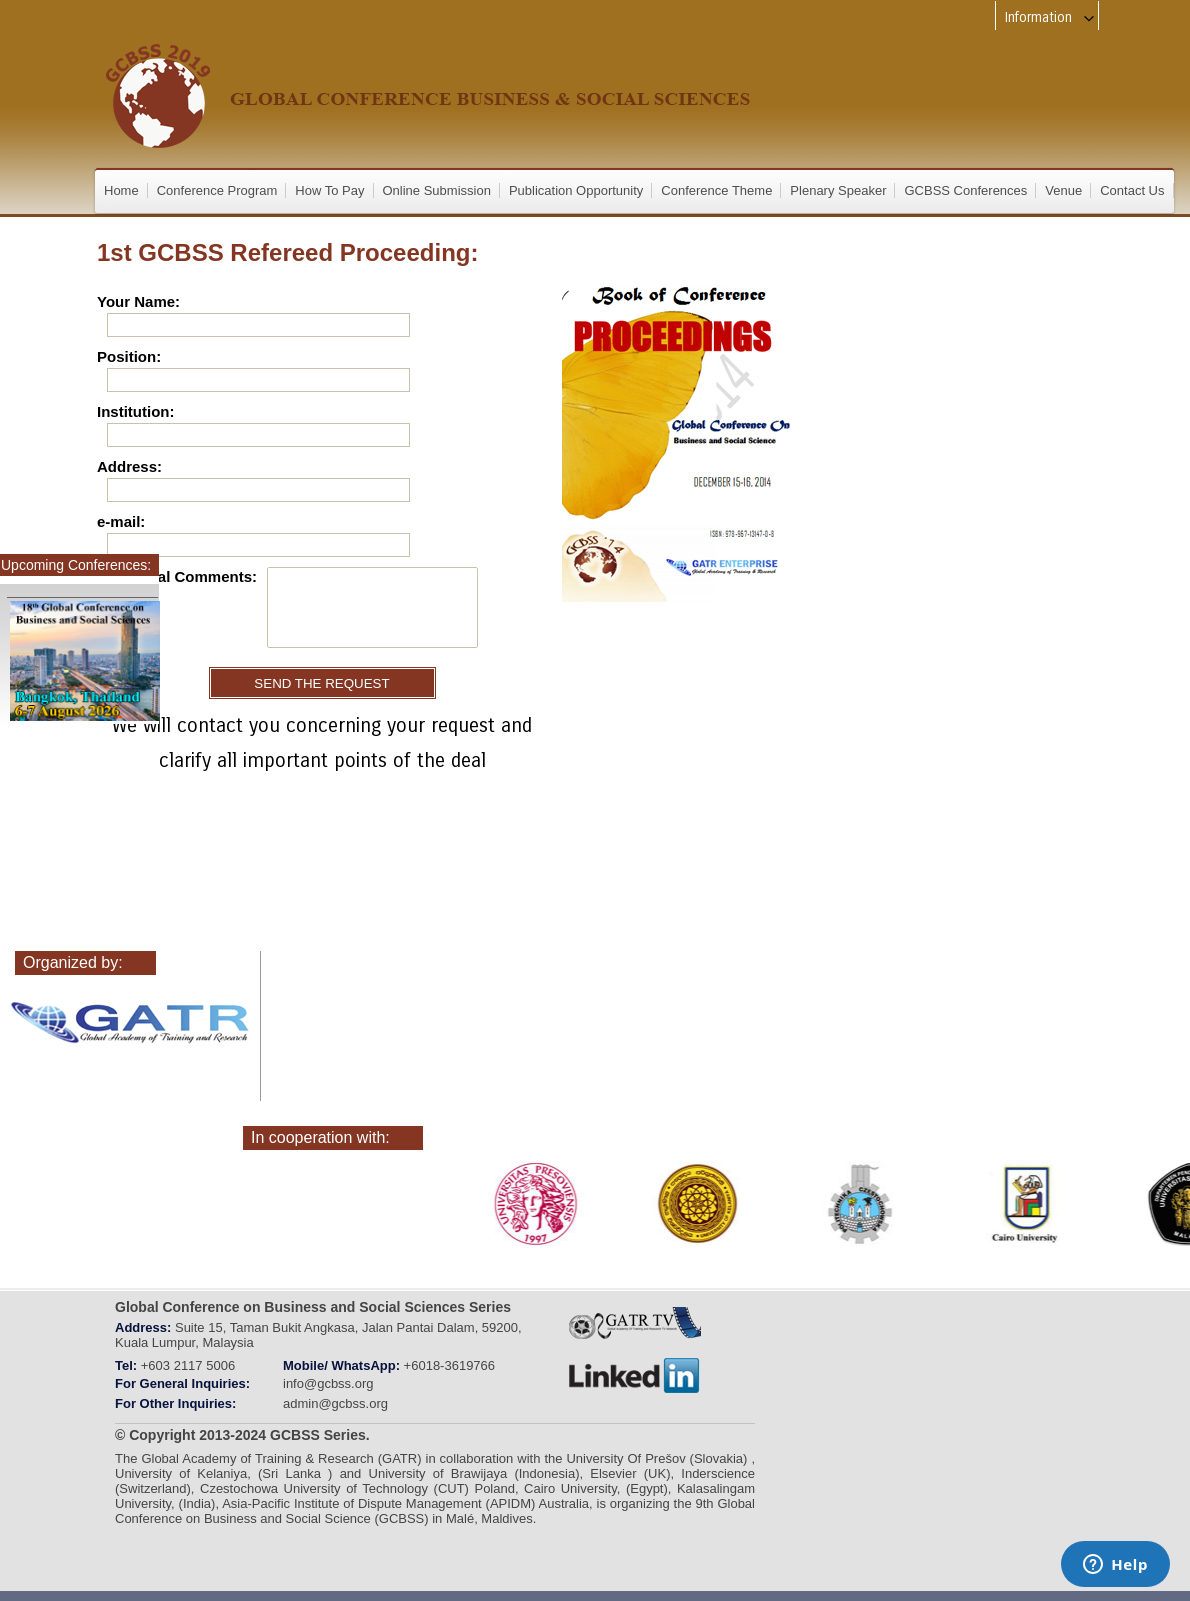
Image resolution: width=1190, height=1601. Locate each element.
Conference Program (217, 190)
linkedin (635, 1376)
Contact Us (1132, 190)
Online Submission (437, 190)
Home (121, 190)
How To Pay (329, 190)
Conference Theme (716, 190)
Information (1050, 17)
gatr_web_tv (635, 1324)
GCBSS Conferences (965, 190)
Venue (1063, 190)
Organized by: (73, 962)
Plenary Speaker (838, 190)
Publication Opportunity (576, 190)
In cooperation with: (320, 1137)
